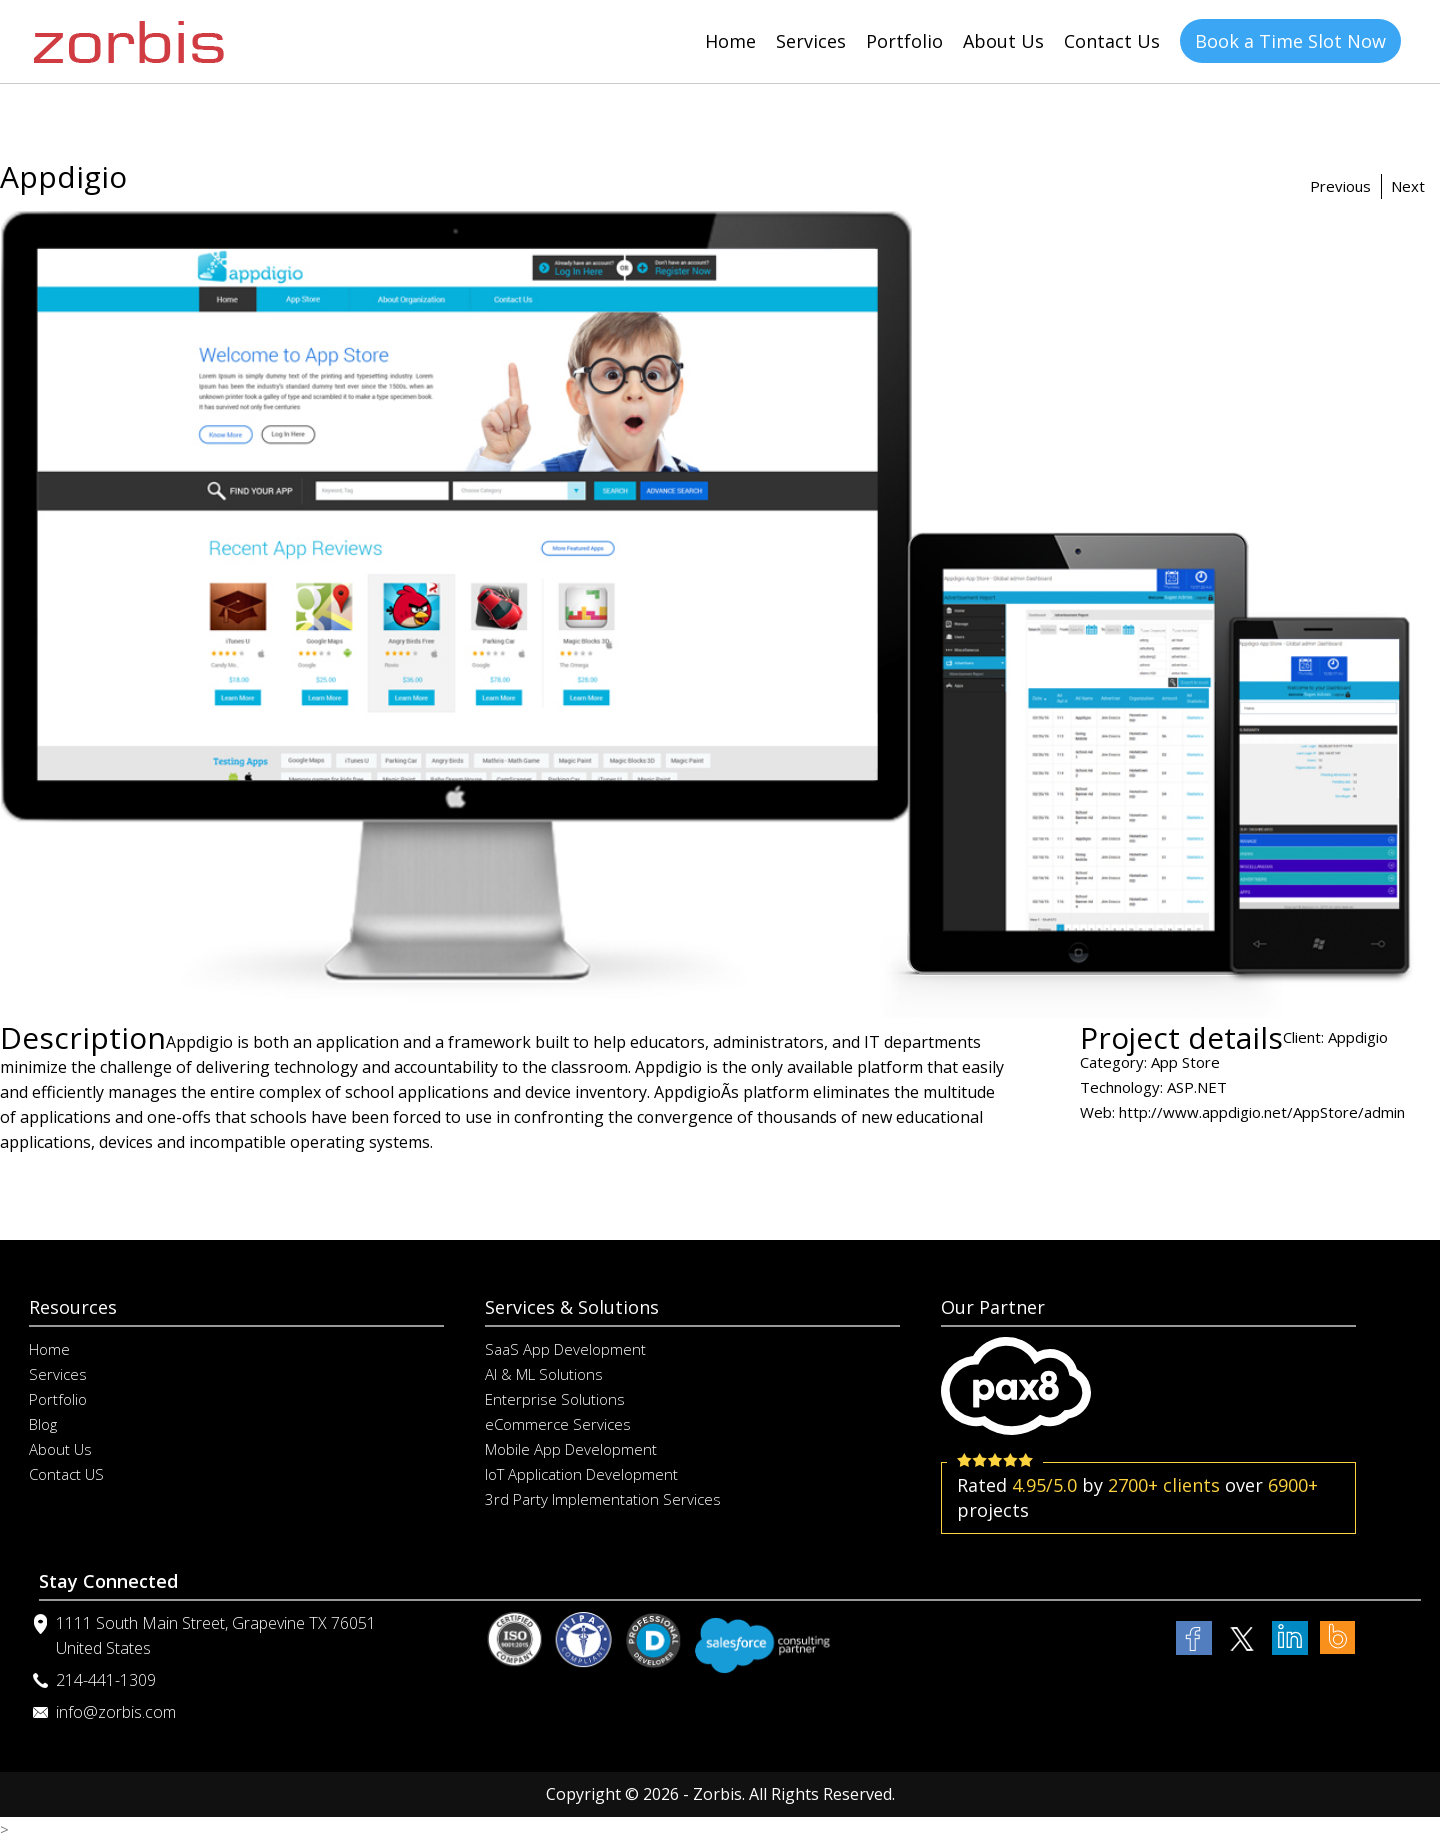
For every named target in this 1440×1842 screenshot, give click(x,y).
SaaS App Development (565, 1349)
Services (811, 41)
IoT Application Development (581, 1474)
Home (730, 41)
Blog (43, 1424)
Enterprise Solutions (555, 1399)
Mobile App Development (571, 1449)
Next (1408, 186)
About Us (1003, 41)
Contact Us (1112, 41)
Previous (1340, 186)
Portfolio (904, 41)
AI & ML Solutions (544, 1374)
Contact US (66, 1474)
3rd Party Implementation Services (603, 1499)
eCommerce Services (558, 1424)
